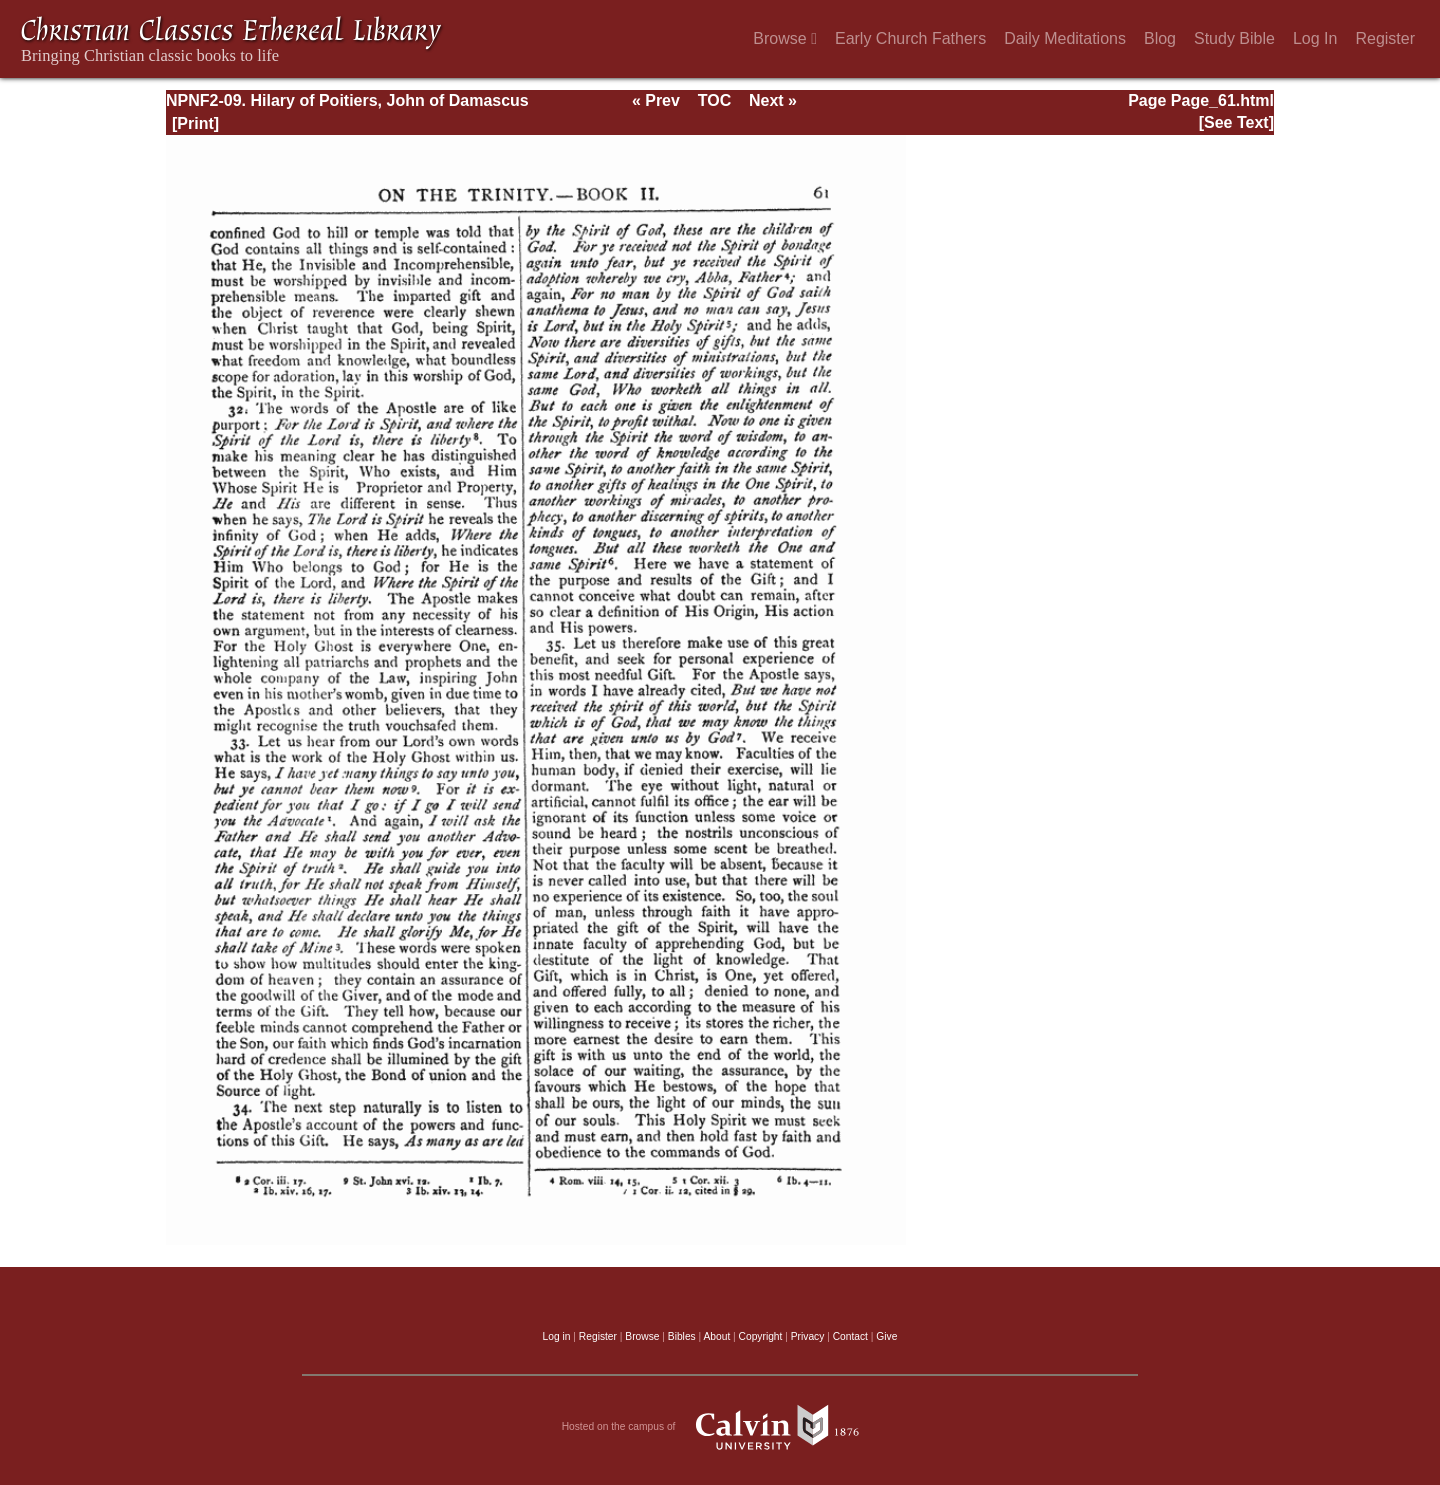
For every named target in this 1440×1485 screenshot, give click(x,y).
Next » (773, 100)
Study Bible (1234, 38)
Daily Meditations (1065, 38)
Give (886, 1336)
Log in (557, 1336)
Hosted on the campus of (720, 1427)
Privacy (808, 1336)
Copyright (761, 1336)
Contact (850, 1336)
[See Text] (1236, 122)
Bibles (682, 1336)
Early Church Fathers (910, 38)
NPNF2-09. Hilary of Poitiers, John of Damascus (347, 100)
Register (1385, 38)
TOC (714, 100)
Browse (785, 38)
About (716, 1336)
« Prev (656, 100)
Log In (1315, 38)
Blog (1160, 38)
